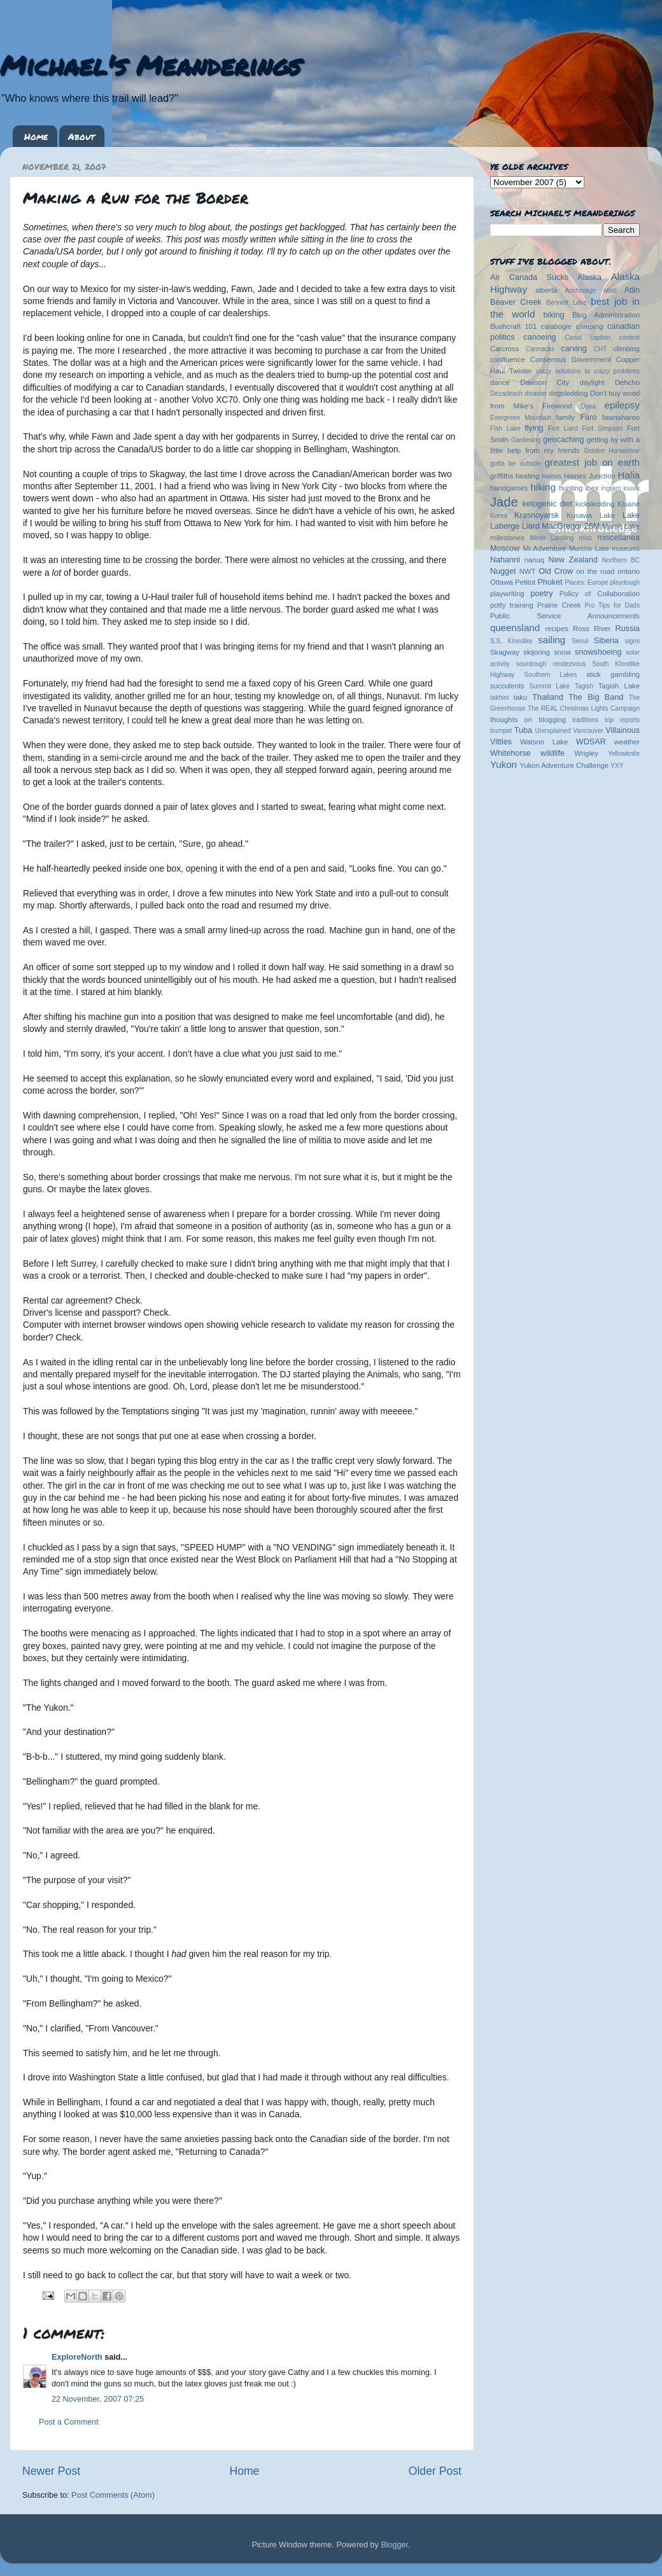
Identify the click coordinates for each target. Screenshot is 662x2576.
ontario (628, 571)
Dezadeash (506, 393)
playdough (625, 582)
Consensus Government (570, 359)
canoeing (539, 337)
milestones (507, 537)
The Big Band (595, 697)
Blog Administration (606, 315)
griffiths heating (514, 476)
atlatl (610, 290)
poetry (541, 593)
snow (562, 652)
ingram (611, 488)
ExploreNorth (77, 2357)
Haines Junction (590, 476)
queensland (515, 627)
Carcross (504, 348)
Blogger (394, 2544)
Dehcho (627, 382)
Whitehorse (510, 753)
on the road (595, 571)
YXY (616, 765)
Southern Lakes (551, 674)
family (565, 417)
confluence (507, 359)
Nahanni (505, 559)
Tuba (523, 730)
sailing (551, 639)
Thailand (547, 697)
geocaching (563, 439)
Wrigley (586, 753)
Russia (628, 628)
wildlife (552, 753)
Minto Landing (552, 537)
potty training (511, 605)
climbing (626, 348)
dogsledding (568, 393)
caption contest (615, 337)
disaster (536, 393)
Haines (551, 476)
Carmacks (540, 348)
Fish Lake (505, 428)
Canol (573, 337)
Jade (504, 502)
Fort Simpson (602, 428)
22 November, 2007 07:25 (98, 2399)
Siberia (606, 640)
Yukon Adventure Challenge (564, 765)
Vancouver (588, 730)
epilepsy (622, 405)
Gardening (526, 439)
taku (520, 697)
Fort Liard (563, 428)
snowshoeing (598, 652)
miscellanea (618, 537)
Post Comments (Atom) (113, 2495)
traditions (585, 719)
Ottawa (501, 582)
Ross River (591, 628)
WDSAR (591, 741)
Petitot (525, 582)
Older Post (435, 2471)
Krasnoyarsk (536, 515)
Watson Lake (544, 742)
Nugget (503, 571)
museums (626, 548)
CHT (600, 348)
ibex (592, 488)
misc (586, 537)
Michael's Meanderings (150, 65)
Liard (531, 526)
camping (589, 326)
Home (36, 136)
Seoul (580, 640)
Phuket (549, 582)
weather (627, 742)
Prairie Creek (559, 605)
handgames (509, 488)
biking (554, 314)
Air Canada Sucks (529, 277)
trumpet (501, 730)
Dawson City (544, 382)
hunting (570, 488)
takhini (499, 697)
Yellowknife (624, 753)
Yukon (503, 764)
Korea (498, 515)
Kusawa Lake (591, 515)
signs (632, 640)
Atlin (632, 290)
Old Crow (556, 571)
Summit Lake (550, 686)
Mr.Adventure (544, 548)
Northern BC (621, 560)
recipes (556, 628)
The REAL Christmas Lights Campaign (584, 708)
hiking (542, 487)
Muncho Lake (589, 548)
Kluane (628, 504)
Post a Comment (69, 2422)
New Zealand (573, 559)
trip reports (622, 719)
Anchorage (580, 290)
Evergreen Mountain (520, 417)
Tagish (584, 686)
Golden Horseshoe (612, 450)
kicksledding (595, 504)
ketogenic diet (547, 503)
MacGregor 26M (571, 526)
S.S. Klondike (511, 640)
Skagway (504, 652)
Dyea (588, 406)
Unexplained (552, 730)
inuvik (631, 488)
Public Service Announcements (565, 616)
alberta (546, 290)
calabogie (556, 326)
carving (574, 348)
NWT (527, 571)
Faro (588, 417)
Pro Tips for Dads (612, 605)
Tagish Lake (619, 686)
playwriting (507, 593)
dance (500, 382)
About (81, 136)
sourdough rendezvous (551, 663)
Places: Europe (586, 582)
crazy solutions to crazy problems (588, 371)
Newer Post (51, 2471)
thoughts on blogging (528, 719)
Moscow (504, 548)
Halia (629, 475)
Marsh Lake (621, 526)
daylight (591, 382)
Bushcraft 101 (513, 326)
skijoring (536, 652)
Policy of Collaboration (600, 593)
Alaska (589, 277)
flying (534, 428)
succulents (507, 686)
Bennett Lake (566, 302)
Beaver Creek (516, 302)
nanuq (535, 560)
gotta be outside (515, 463)
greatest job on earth (592, 462)
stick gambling (613, 674)
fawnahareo (621, 417)
